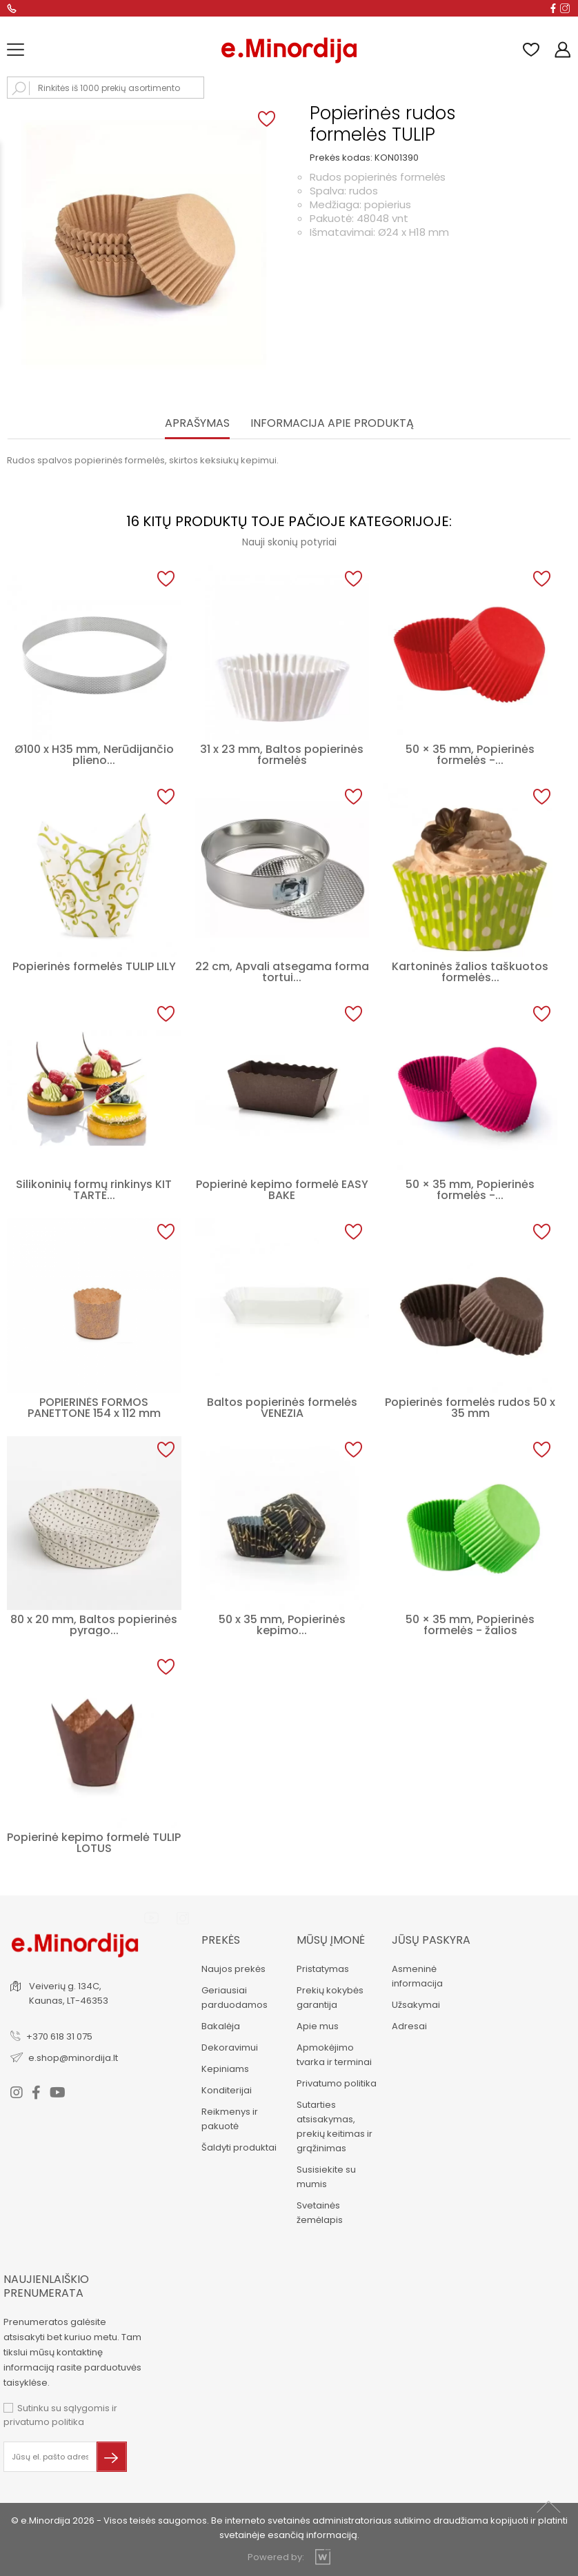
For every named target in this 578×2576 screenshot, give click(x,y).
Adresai (409, 2026)
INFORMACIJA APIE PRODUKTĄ (332, 423)
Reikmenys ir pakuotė (229, 2119)
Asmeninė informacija (417, 1976)
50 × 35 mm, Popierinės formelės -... (470, 754)
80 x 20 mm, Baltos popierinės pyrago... (93, 1624)
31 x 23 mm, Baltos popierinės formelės (281, 754)
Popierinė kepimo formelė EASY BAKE (282, 1189)
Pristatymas (323, 1968)
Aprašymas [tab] (197, 423)
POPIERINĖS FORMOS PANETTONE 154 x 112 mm (94, 1407)
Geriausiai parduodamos (234, 1997)
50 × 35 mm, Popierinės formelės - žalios (470, 1624)
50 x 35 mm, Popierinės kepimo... (282, 1624)
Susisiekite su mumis (326, 2177)
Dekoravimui (229, 2047)
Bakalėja (220, 2026)
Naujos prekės (233, 1968)
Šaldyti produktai (239, 2147)
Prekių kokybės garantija (330, 1997)
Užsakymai (416, 2004)
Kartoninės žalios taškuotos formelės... (470, 971)
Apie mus (318, 2026)
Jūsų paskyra (431, 1940)
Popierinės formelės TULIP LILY (94, 966)
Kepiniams (225, 2068)
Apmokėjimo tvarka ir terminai (334, 2055)
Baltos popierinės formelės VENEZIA (282, 1407)
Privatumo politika (337, 2083)
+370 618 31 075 (59, 2036)
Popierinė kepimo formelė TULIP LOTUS (94, 1842)
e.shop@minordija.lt (73, 2057)
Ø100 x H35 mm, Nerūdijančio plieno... (94, 754)
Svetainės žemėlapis (320, 2212)
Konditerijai (226, 2090)
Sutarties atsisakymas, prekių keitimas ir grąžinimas (334, 2126)
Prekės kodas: (341, 157)
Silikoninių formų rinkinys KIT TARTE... (94, 1189)
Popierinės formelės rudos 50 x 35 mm (470, 1407)
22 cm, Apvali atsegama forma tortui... (282, 971)
